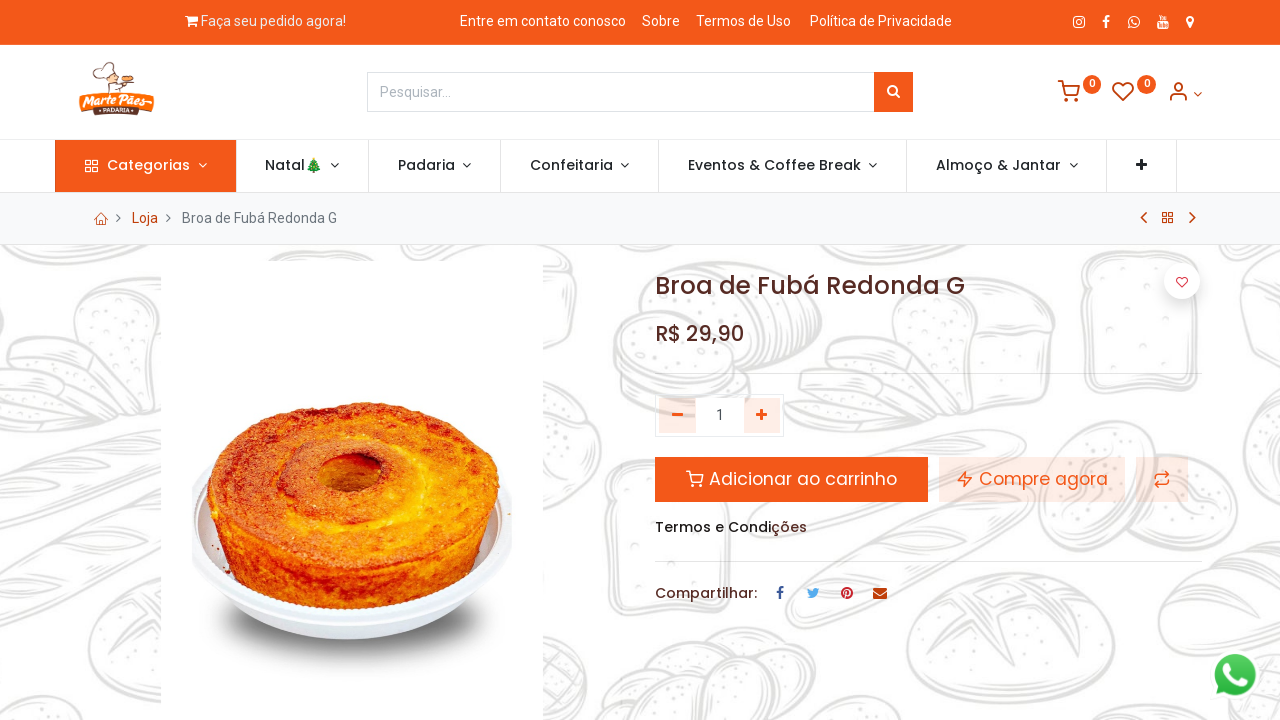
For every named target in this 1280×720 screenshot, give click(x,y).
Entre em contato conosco (543, 21)
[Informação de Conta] (1184, 94)
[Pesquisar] (893, 92)
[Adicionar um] (762, 416)
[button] (1164, 166)
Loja (145, 218)
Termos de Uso (743, 21)
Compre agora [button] (1032, 479)
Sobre (661, 21)
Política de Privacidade (881, 21)
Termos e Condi (713, 527)
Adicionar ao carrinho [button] (791, 479)
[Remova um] (677, 416)
